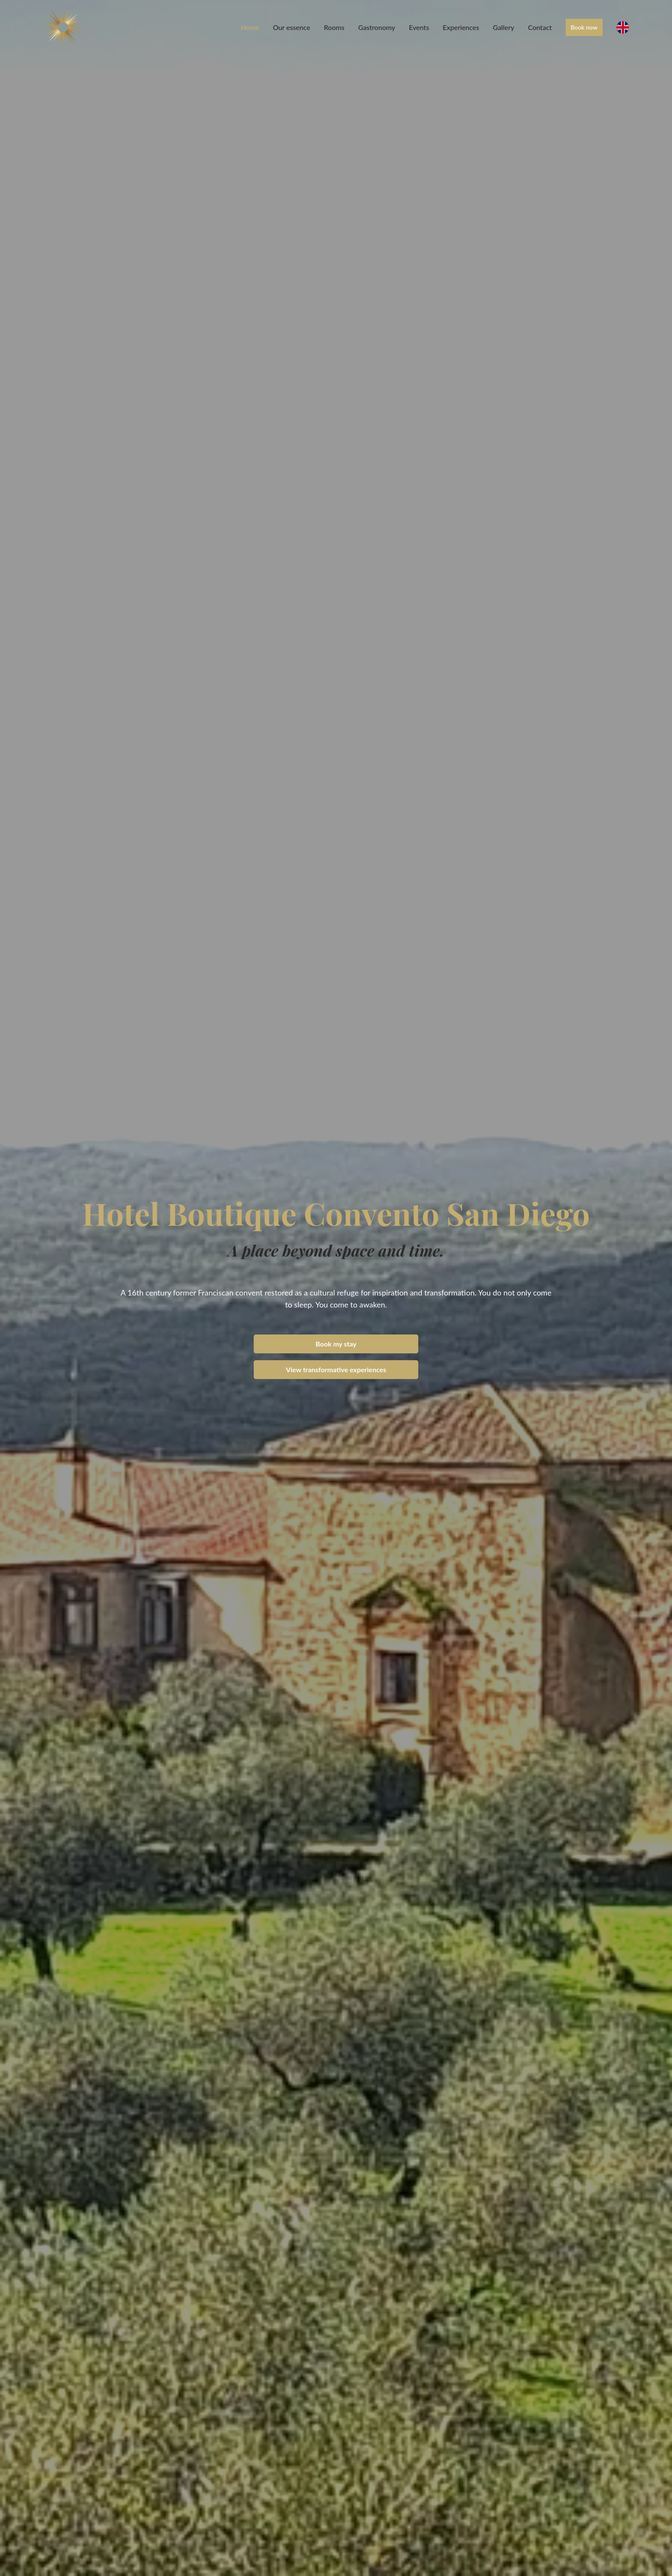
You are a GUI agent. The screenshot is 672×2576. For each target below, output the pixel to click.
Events (419, 27)
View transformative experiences (336, 1369)
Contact (540, 27)
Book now (584, 27)
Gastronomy (376, 27)
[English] (622, 27)
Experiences (461, 27)
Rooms (334, 27)
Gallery (503, 27)
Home (250, 27)
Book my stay (336, 1344)
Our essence (291, 27)
